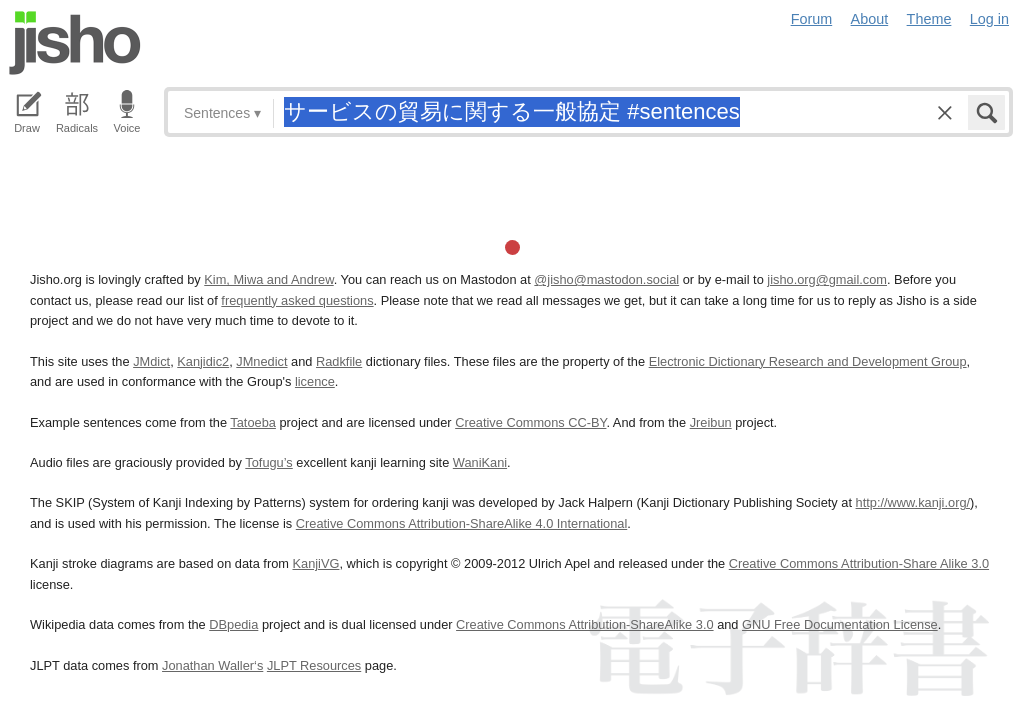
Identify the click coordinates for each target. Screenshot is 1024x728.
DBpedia (233, 624)
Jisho (75, 43)
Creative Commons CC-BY (530, 422)
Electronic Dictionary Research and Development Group (808, 361)
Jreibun (711, 422)
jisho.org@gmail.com (827, 279)
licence (315, 381)
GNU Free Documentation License (840, 624)
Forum (812, 19)
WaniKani (480, 462)
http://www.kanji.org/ (913, 502)
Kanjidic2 (203, 361)
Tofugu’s (268, 462)
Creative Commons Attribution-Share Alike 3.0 (859, 563)
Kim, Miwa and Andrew (268, 279)
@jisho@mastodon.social (606, 279)
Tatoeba (253, 422)
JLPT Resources (314, 665)
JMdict (151, 361)
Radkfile (339, 361)
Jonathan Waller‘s (212, 665)
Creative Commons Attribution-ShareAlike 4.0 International (461, 523)
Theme (929, 19)
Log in (989, 19)
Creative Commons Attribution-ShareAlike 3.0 (584, 624)
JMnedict (261, 361)
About (870, 19)
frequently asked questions (297, 300)
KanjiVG (315, 563)
